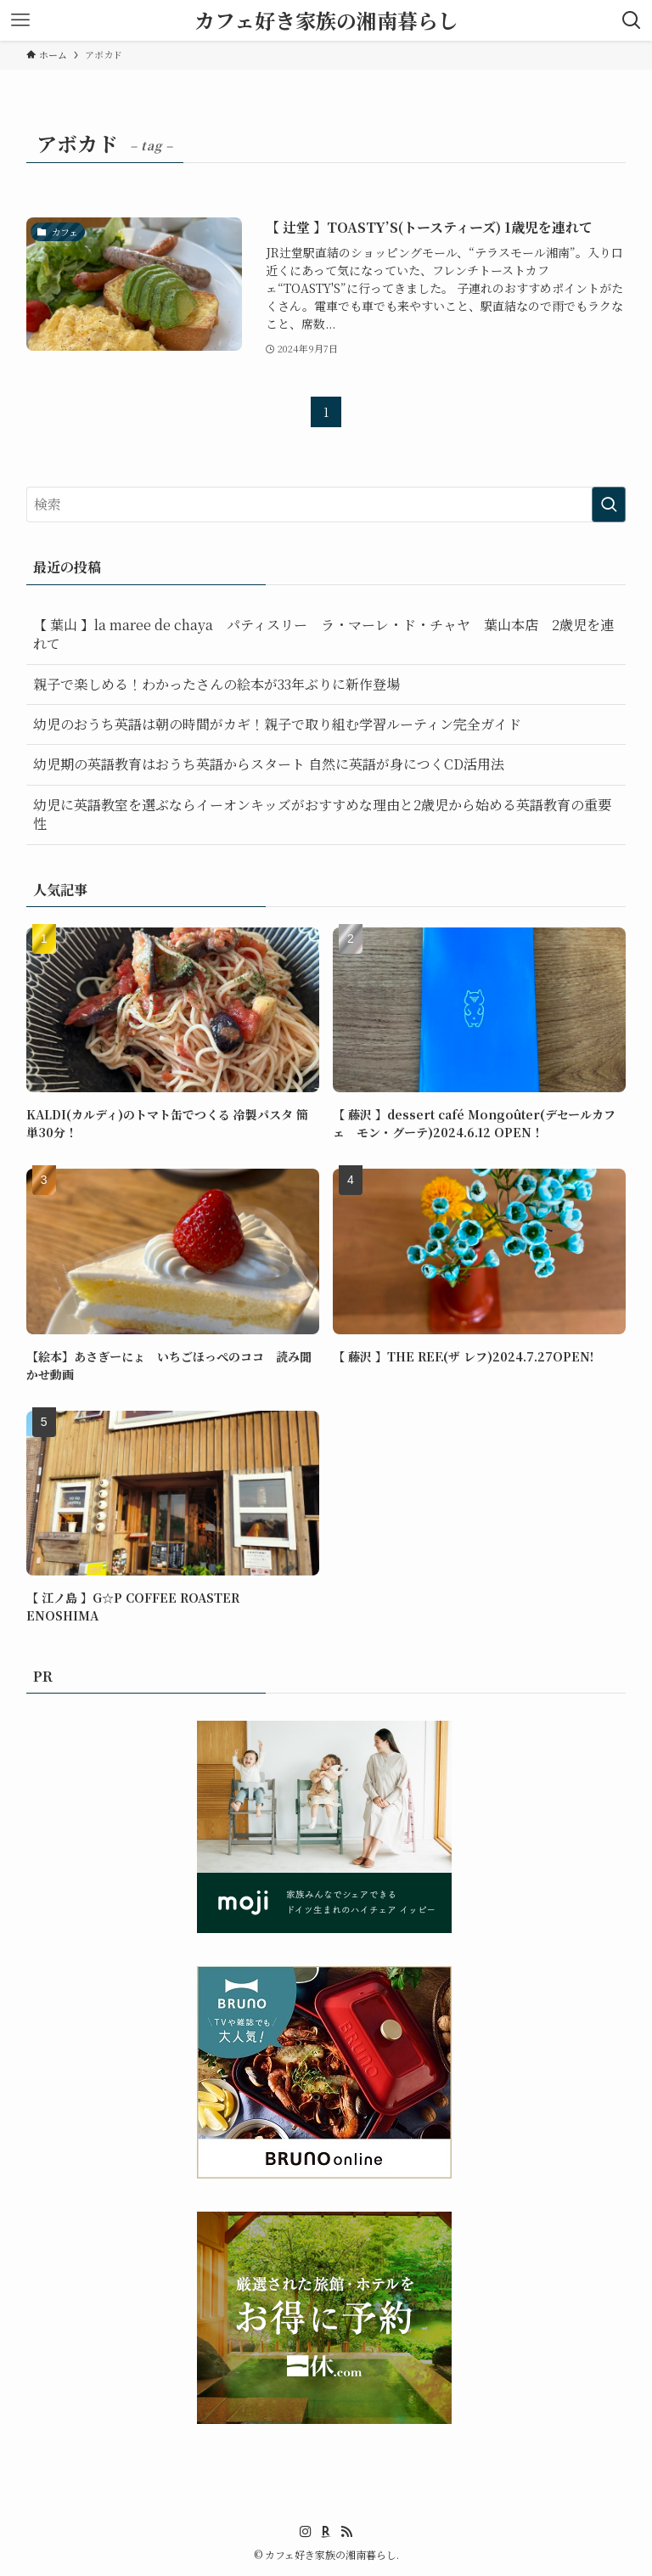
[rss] (346, 2531)
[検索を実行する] (609, 504)
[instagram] (305, 2531)
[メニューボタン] (20, 20)
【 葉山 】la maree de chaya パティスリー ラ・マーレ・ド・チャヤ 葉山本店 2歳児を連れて (323, 634)
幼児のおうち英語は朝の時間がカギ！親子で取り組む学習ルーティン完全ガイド (277, 724)
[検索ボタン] (631, 20)
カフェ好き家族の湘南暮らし (326, 20)
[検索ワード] (326, 504)
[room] (326, 2531)
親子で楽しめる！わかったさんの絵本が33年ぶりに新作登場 (216, 684)
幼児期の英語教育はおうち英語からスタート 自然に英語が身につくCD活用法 (268, 764)
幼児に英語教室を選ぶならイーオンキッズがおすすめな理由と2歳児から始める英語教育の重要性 (322, 814)
